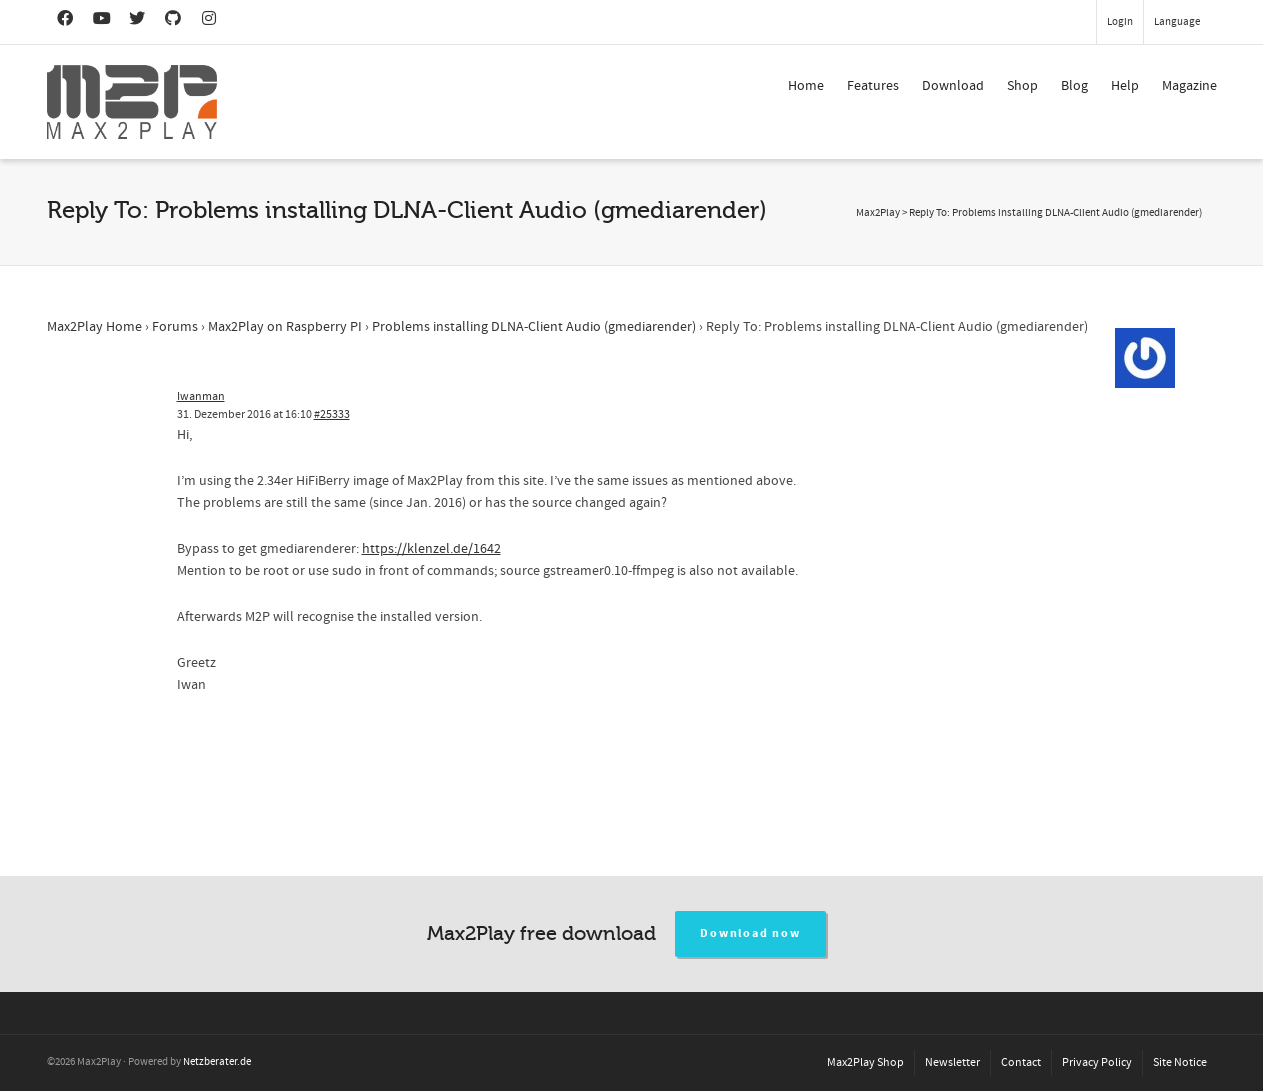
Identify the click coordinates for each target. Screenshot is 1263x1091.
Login (1120, 22)
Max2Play (878, 213)
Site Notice (1180, 1062)
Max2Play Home (94, 327)
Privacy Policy (1097, 1062)
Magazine (1189, 86)
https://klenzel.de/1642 (431, 549)
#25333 (332, 414)
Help (1125, 86)
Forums (175, 327)
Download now (750, 933)
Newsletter (952, 1062)
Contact (1021, 1062)
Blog (1074, 86)
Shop (1022, 86)
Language (1177, 22)
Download (953, 86)
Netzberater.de (217, 1062)
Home (806, 86)
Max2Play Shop (865, 1062)
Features (873, 86)
